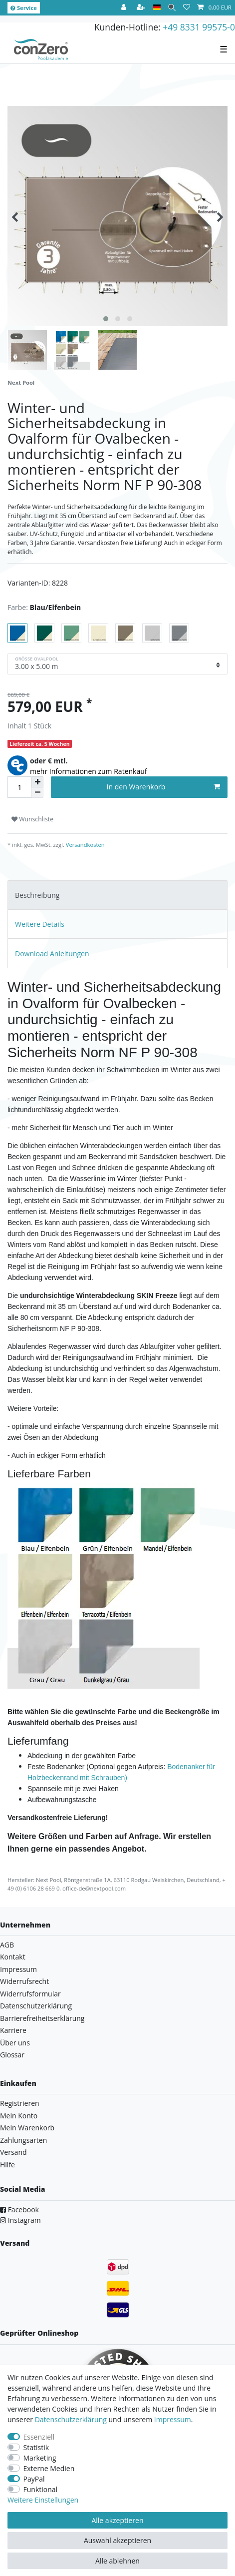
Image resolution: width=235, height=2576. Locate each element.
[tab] (117, 895)
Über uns (15, 2042)
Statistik (36, 2447)
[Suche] (172, 7)
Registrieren (19, 2103)
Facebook (19, 2209)
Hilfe (7, 2164)
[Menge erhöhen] (37, 781)
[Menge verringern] (37, 792)
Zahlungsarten (23, 2140)
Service (23, 7)
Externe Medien (49, 2468)
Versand (13, 2152)
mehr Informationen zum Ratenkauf (88, 771)
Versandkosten (84, 844)
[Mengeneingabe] (19, 787)
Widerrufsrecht (24, 1981)
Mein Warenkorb (27, 2127)
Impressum (18, 1969)
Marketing (39, 2458)
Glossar (12, 2054)
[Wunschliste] (187, 7)
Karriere (13, 2030)
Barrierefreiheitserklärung (42, 2018)
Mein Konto (18, 2115)
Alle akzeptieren (117, 2520)
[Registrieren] (141, 7)
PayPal (34, 2479)
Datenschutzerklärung (36, 2005)
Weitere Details (39, 924)
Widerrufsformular (30, 1993)
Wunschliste (32, 819)
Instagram (20, 2220)
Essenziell (39, 2437)
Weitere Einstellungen (42, 2500)
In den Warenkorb (163, 786)
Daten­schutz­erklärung (71, 2419)
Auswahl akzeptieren (117, 2540)
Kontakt (12, 1956)
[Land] (157, 7)
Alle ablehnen (117, 2561)
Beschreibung (37, 895)
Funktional (40, 2489)
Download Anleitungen (52, 953)
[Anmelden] (125, 7)
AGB (7, 1944)
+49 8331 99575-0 (199, 27)
